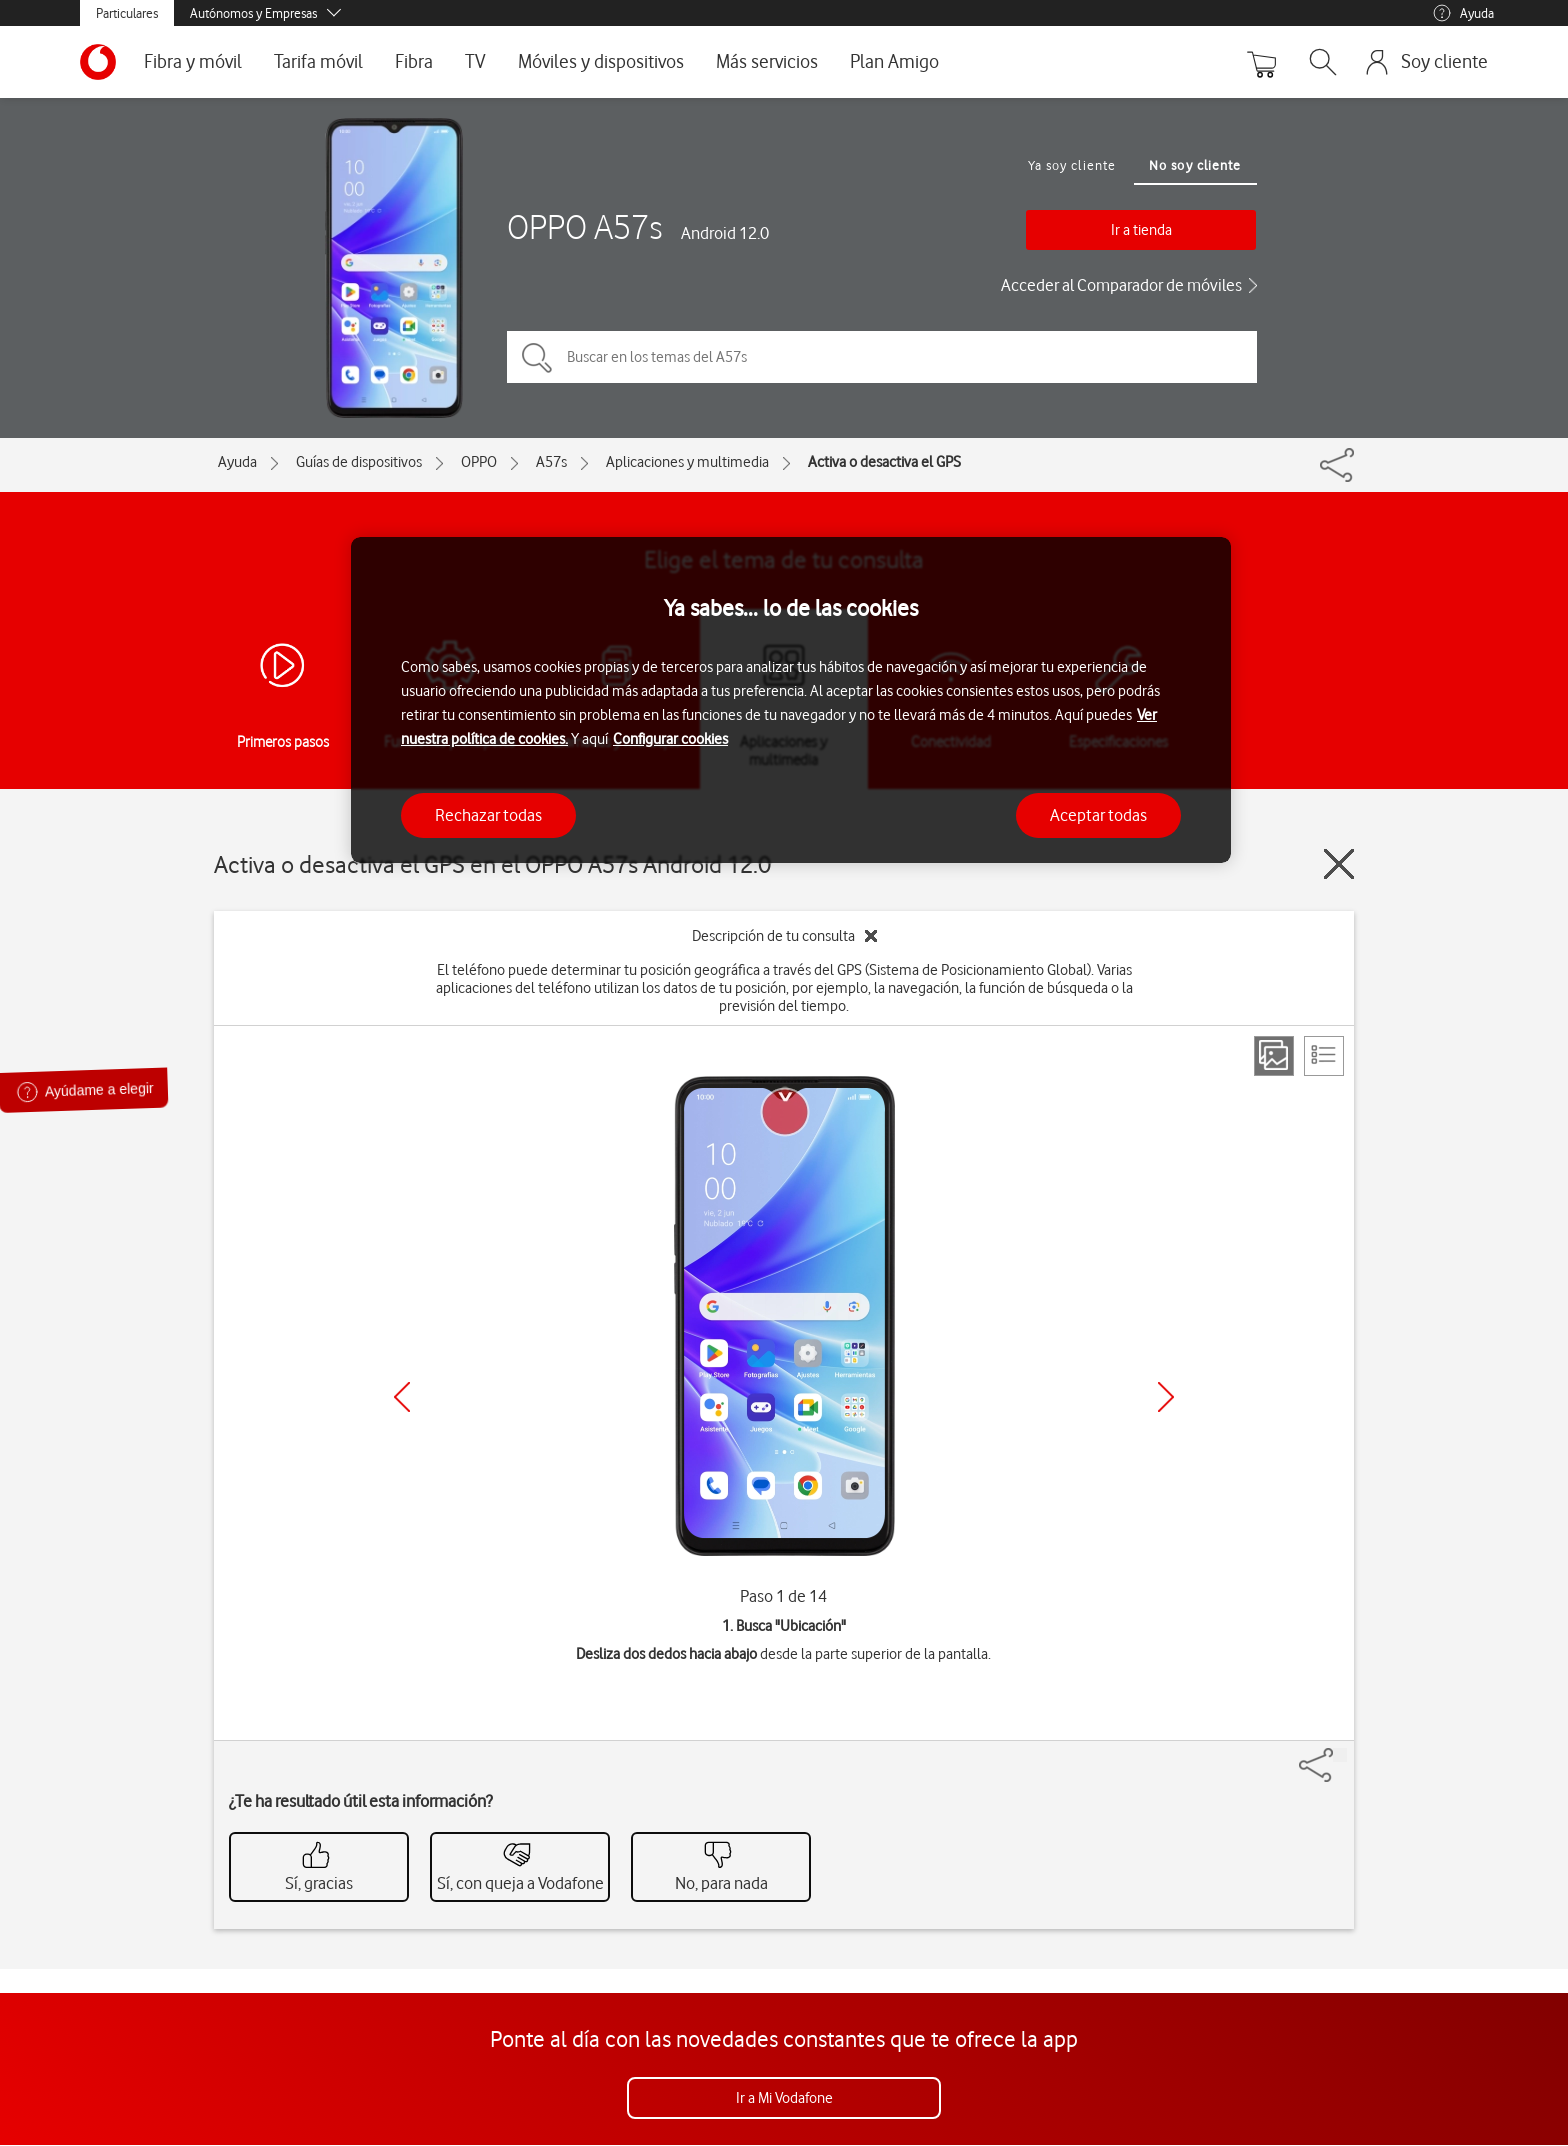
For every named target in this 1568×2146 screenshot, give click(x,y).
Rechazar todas (488, 815)
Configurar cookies (670, 739)
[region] (791, 700)
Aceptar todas (1098, 815)
